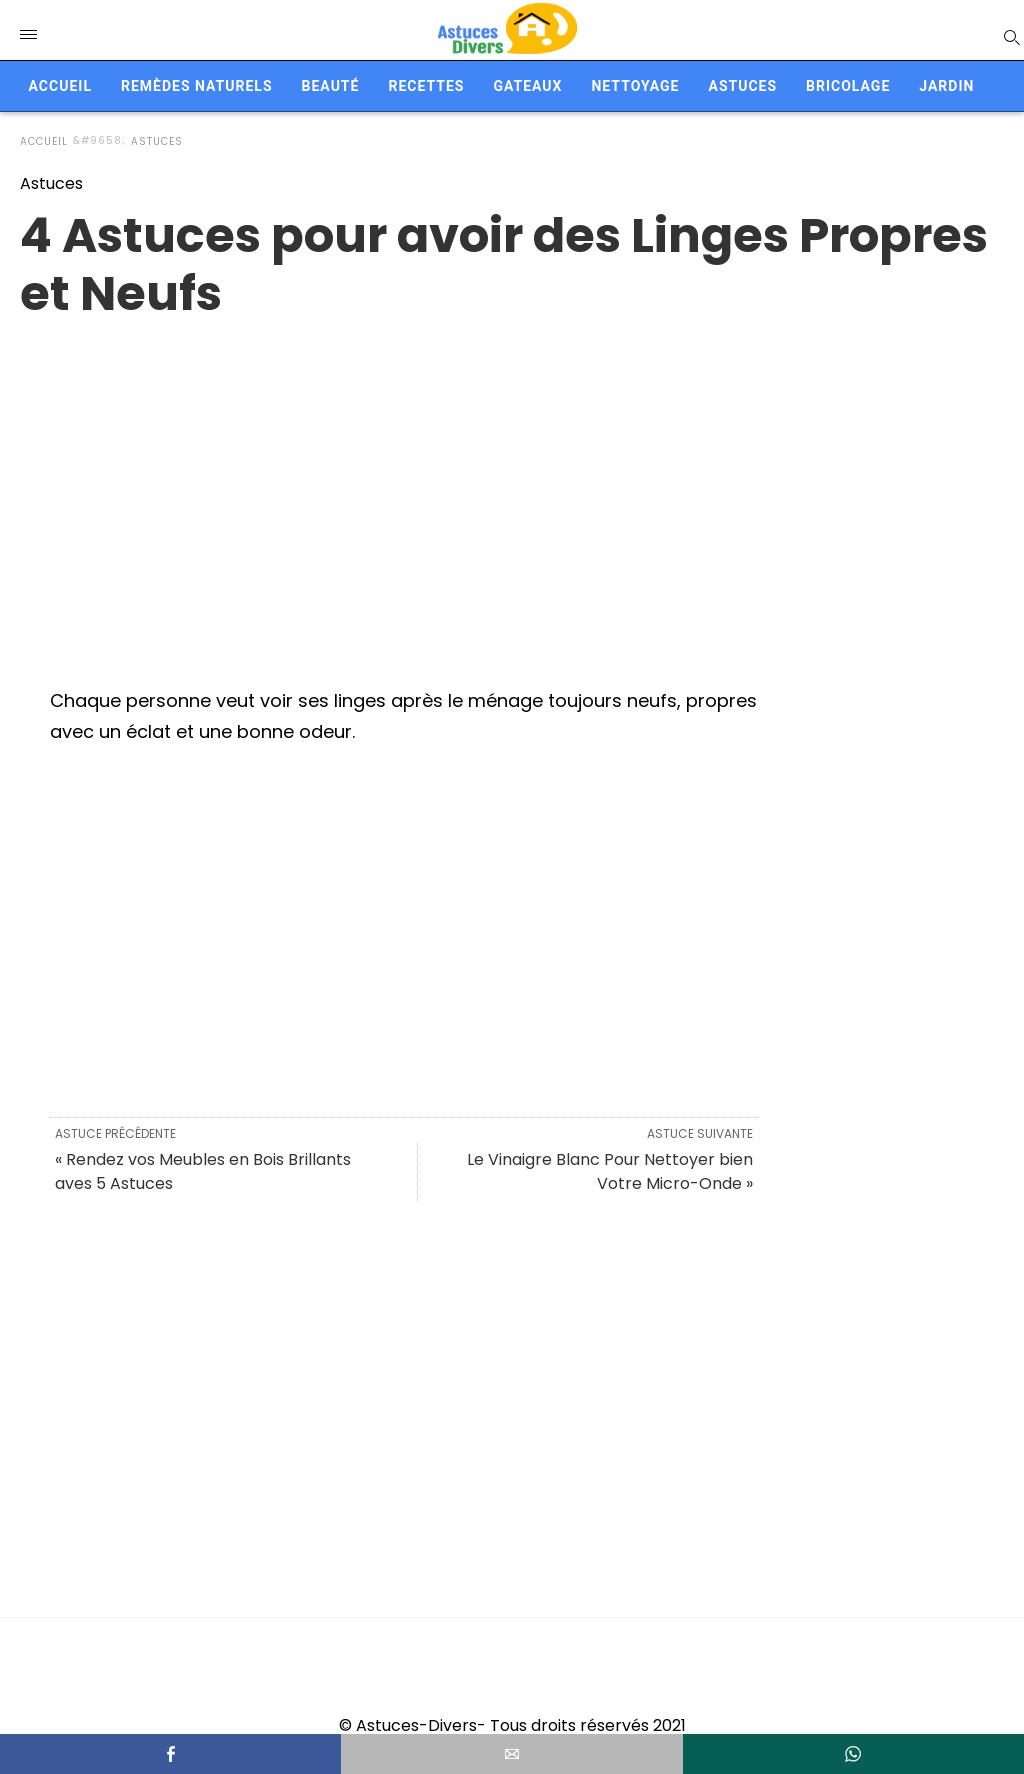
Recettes (426, 86)
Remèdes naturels (197, 86)
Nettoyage (635, 86)
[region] (512, 483)
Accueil (60, 86)
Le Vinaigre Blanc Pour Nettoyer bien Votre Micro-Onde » (610, 1171)
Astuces (742, 86)
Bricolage (848, 86)
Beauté (331, 86)
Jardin (946, 86)
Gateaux (527, 86)
